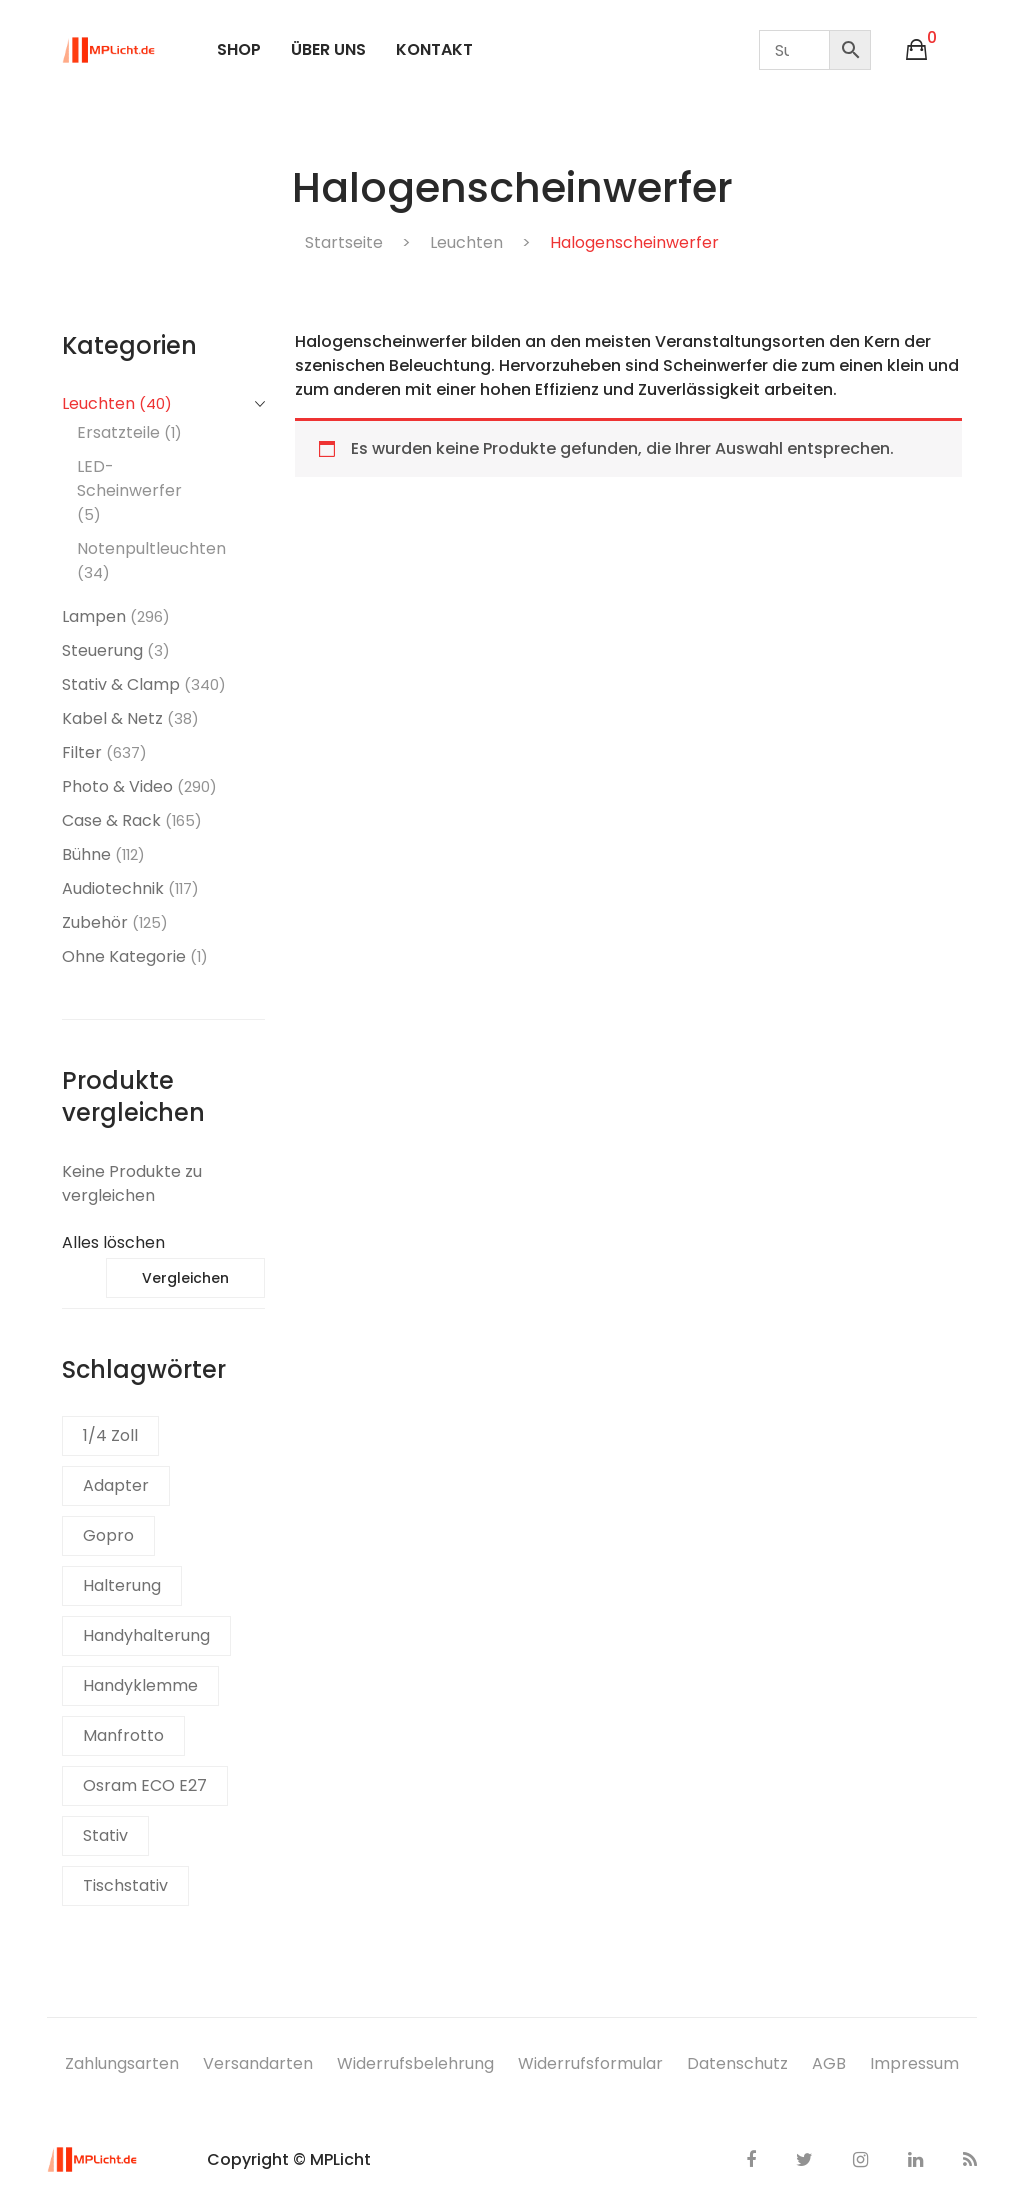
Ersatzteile (118, 432)
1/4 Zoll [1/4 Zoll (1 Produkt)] (110, 1435)
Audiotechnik (113, 888)
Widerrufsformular (590, 2063)
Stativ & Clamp (121, 684)
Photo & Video (117, 786)
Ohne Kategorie (124, 956)
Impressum (914, 2063)
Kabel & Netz (112, 718)
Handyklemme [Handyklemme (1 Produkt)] (140, 1685)
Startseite (344, 242)
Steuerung (102, 650)
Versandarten (258, 2063)
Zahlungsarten (122, 2063)
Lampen (94, 616)
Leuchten (466, 242)
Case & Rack (111, 820)
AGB (829, 2063)
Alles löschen (113, 1242)
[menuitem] (239, 50)
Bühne (86, 854)
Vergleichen (185, 1278)
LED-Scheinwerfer (129, 478)
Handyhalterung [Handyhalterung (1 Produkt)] (146, 1635)
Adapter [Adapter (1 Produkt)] (116, 1485)
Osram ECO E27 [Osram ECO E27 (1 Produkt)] (145, 1785)
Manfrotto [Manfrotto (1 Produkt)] (123, 1735)
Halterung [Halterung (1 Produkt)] (122, 1585)
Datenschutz (737, 2063)
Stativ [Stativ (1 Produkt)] (105, 1835)
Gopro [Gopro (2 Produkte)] (108, 1535)
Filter (82, 752)
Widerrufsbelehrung (415, 2063)
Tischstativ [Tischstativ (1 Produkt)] (125, 1885)
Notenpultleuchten (151, 548)
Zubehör (95, 922)
